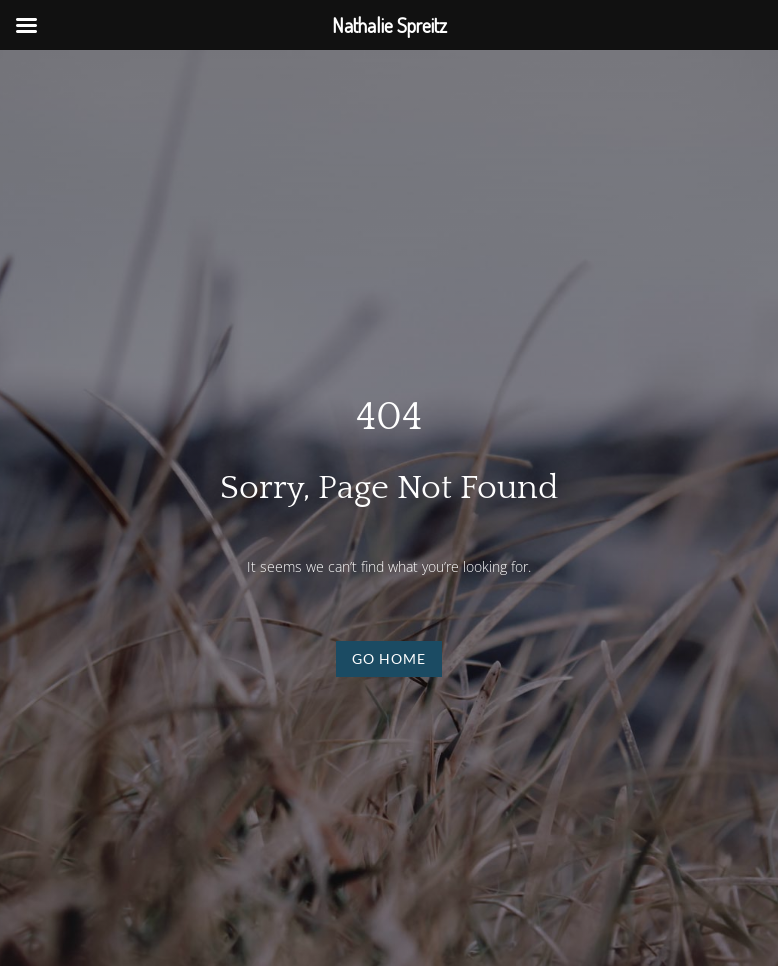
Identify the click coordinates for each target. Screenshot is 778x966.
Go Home (389, 658)
